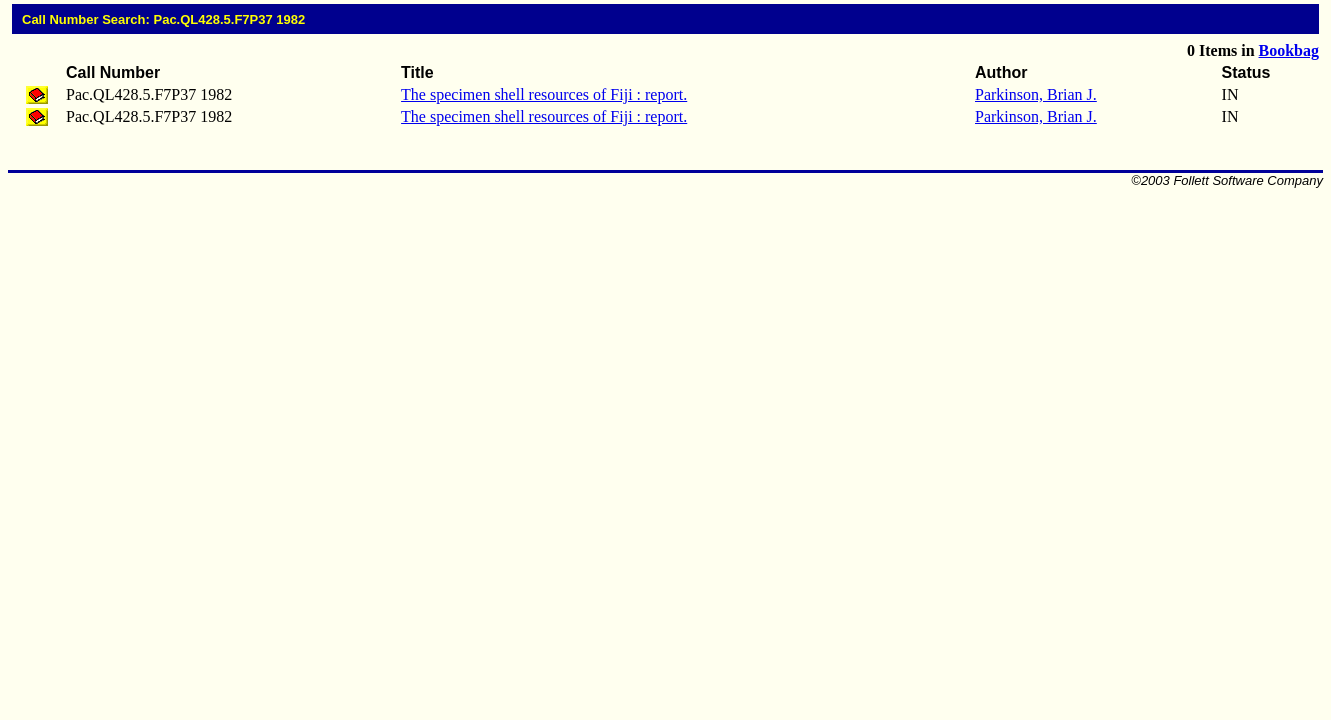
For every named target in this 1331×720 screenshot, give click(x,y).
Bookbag (1289, 50)
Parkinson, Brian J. (1036, 94)
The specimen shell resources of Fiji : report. (544, 94)
